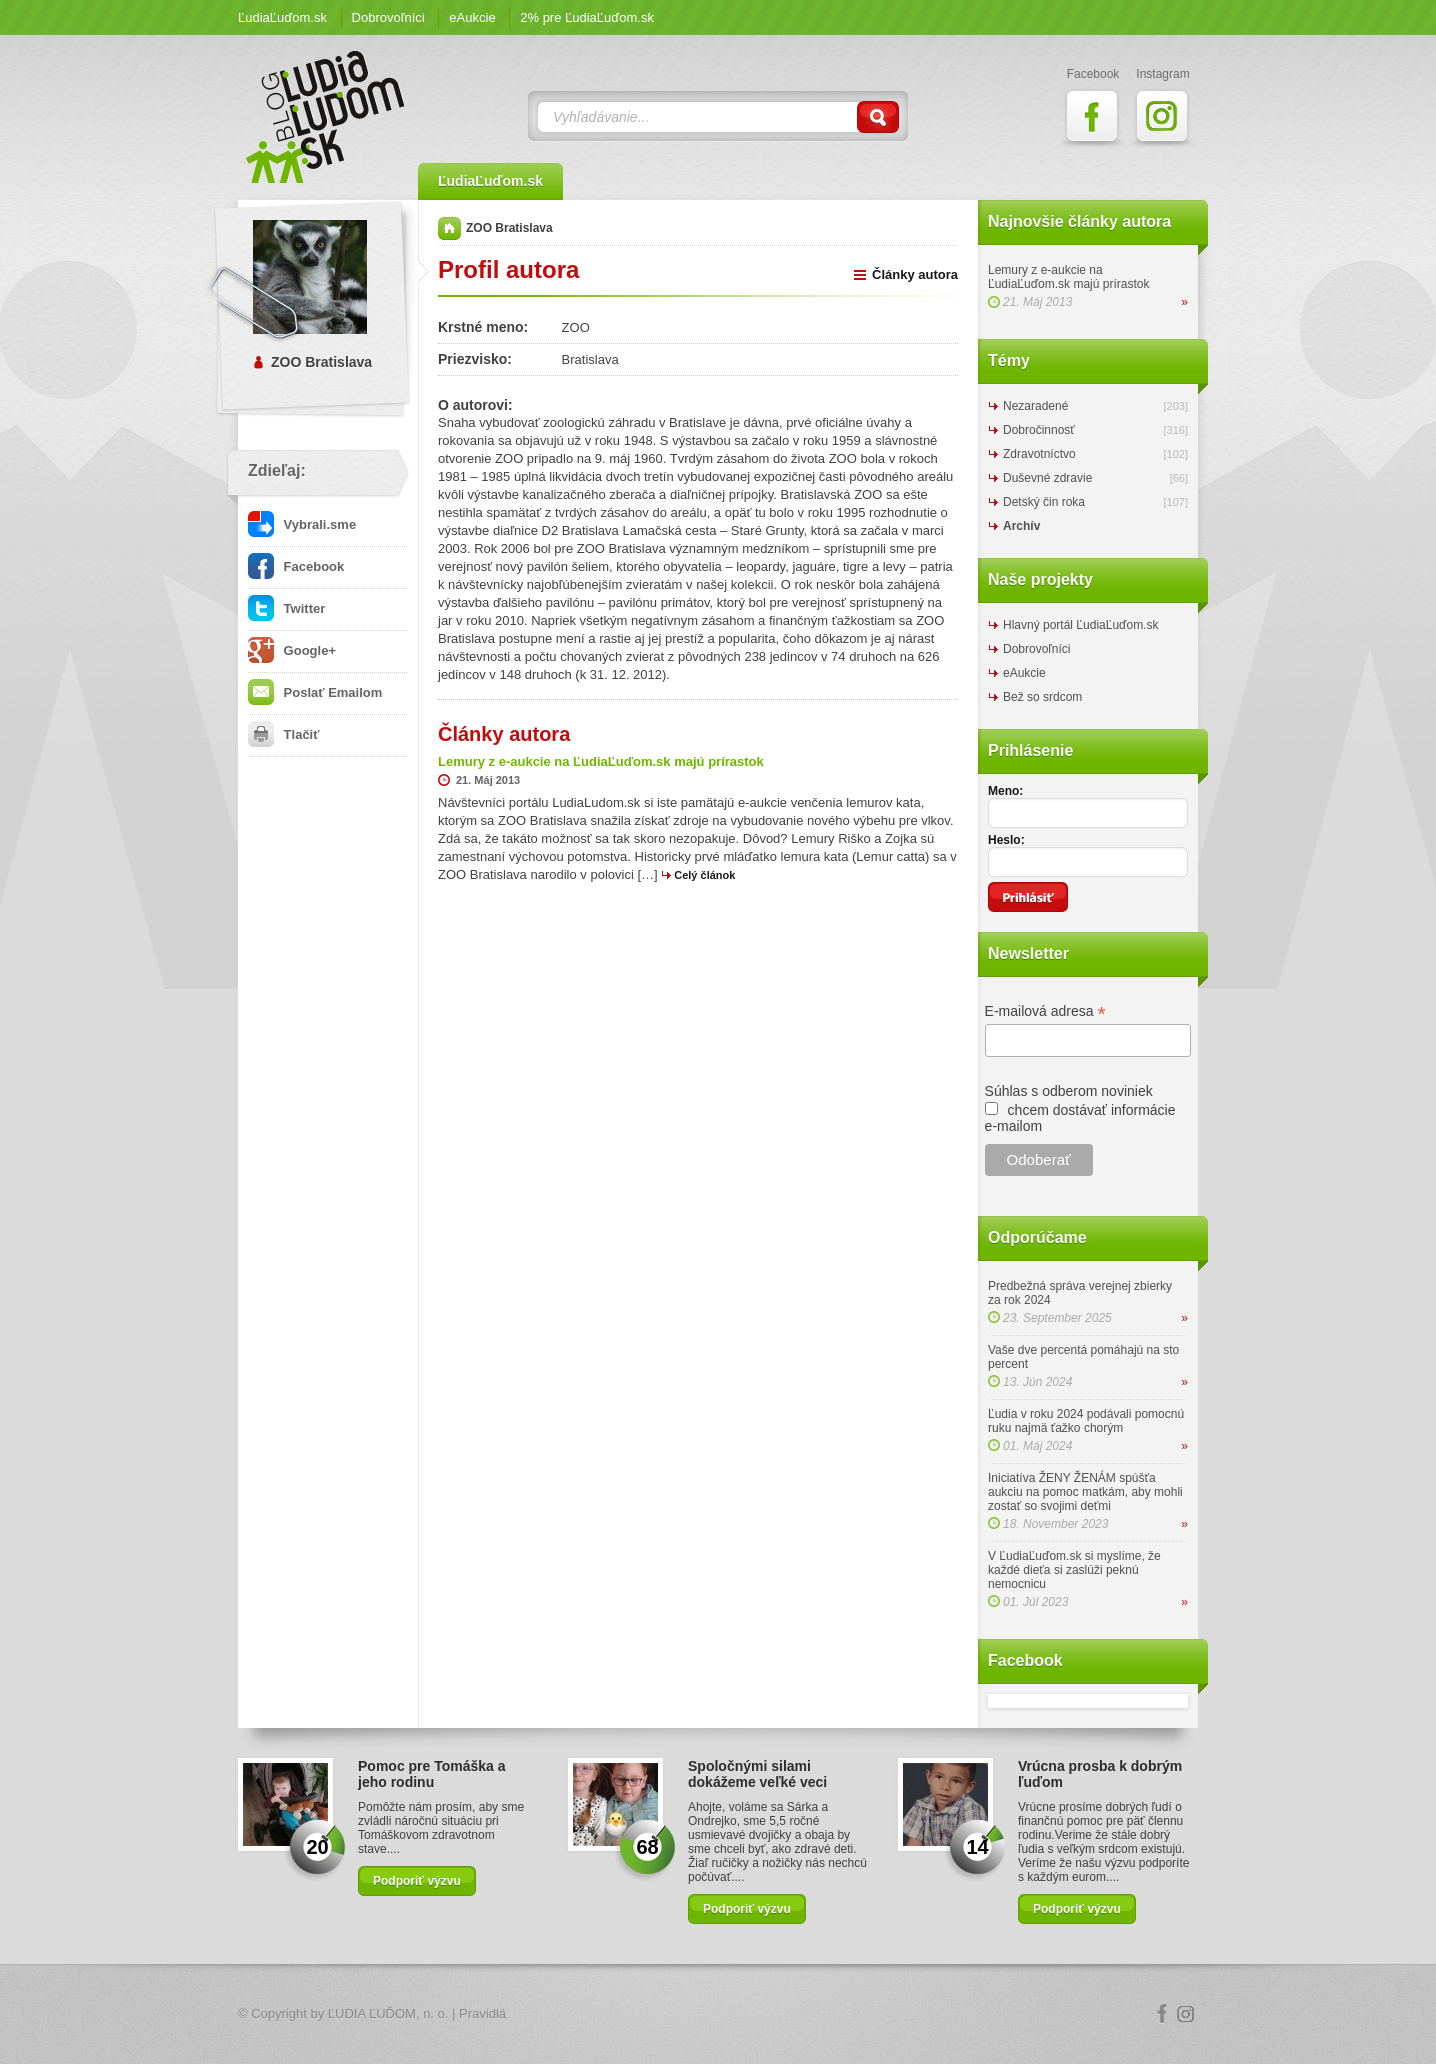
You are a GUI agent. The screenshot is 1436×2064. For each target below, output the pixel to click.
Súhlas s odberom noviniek (1069, 1091)
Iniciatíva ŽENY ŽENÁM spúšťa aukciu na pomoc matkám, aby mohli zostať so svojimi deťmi (1085, 1492)
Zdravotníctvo (1039, 454)
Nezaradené (1035, 406)
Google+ (292, 650)
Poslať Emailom (315, 692)
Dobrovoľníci (388, 17)
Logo (718, 2014)
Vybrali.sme (302, 524)
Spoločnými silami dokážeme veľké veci (757, 1774)
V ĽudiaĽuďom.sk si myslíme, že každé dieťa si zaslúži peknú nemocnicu (1074, 1570)
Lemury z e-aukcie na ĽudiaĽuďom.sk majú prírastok (1068, 277)
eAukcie (472, 17)
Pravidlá (482, 2013)
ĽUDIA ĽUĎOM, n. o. (388, 2013)
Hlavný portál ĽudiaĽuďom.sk (1080, 625)
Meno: (1005, 791)
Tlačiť (283, 734)
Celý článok (704, 875)
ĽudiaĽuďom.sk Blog (326, 117)
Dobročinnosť (1039, 430)
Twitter (286, 608)
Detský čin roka (1044, 502)
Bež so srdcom (1042, 697)
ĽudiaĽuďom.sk (282, 17)
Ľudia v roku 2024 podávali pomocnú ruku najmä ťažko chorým (1086, 1421)
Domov (449, 228)
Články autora (915, 274)
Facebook (296, 566)
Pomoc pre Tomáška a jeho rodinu (432, 1774)
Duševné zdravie (1047, 478)
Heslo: (1006, 840)
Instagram (1186, 2014)
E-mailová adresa (1045, 1011)
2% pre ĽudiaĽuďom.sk (587, 17)
